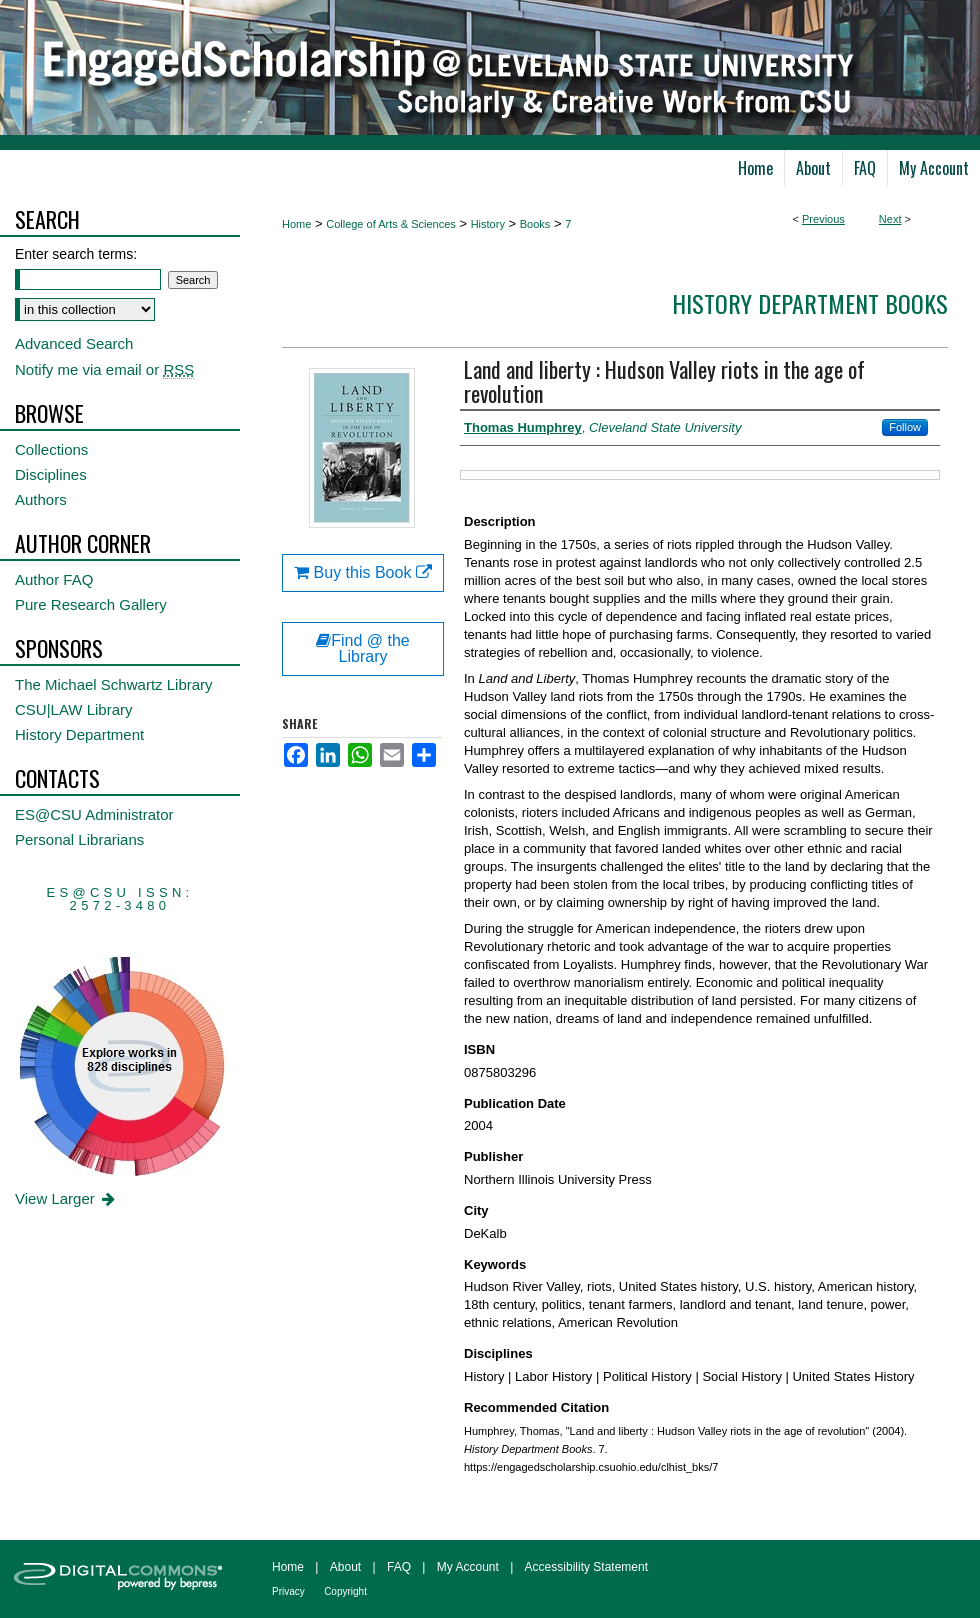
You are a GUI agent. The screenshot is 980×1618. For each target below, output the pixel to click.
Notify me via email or (104, 369)
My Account (468, 1567)
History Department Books (810, 303)
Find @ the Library (363, 648)
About (345, 1567)
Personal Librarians (79, 839)
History (488, 224)
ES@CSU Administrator (94, 814)
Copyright (345, 1591)
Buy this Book (363, 572)
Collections (51, 449)
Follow (905, 427)
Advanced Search (74, 343)
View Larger (66, 1198)
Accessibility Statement (586, 1567)
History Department (79, 734)
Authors (41, 499)
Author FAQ (54, 579)
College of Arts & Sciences (391, 224)
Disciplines (51, 474)
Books (535, 224)
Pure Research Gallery (91, 604)
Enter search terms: (76, 254)
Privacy (288, 1591)
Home (296, 224)
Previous (823, 219)
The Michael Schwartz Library (114, 684)
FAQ (399, 1567)
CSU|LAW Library (74, 709)
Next (890, 219)
